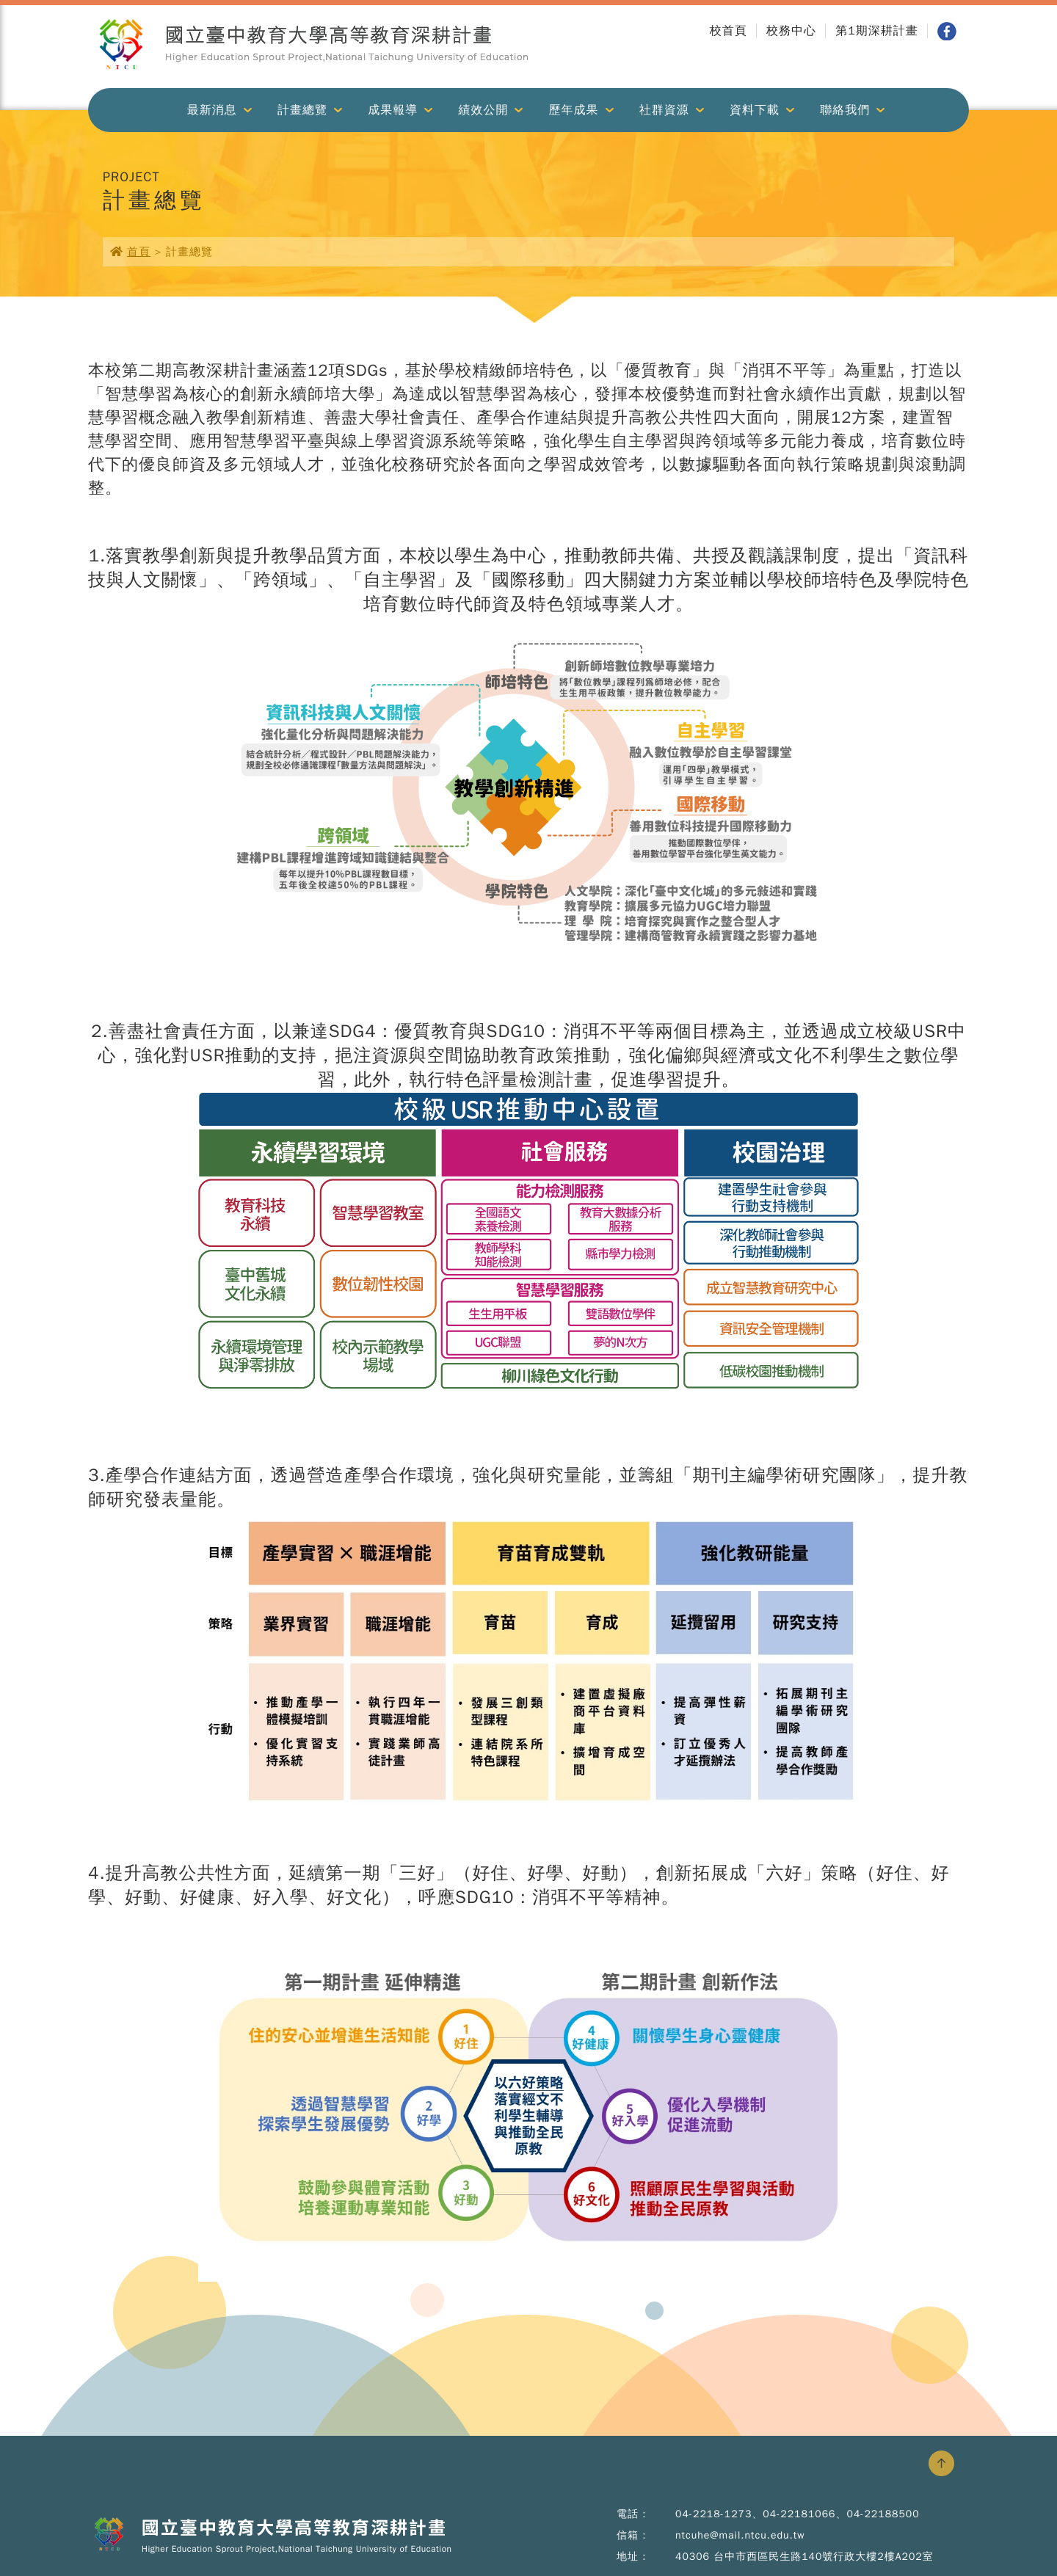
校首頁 (728, 30)
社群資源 (664, 110)
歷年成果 (574, 110)
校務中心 (791, 30)
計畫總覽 (302, 110)
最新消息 (212, 110)
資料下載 (755, 110)
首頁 (138, 251)
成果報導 (393, 110)
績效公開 (483, 110)
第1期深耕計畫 (876, 30)
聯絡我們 (845, 110)
